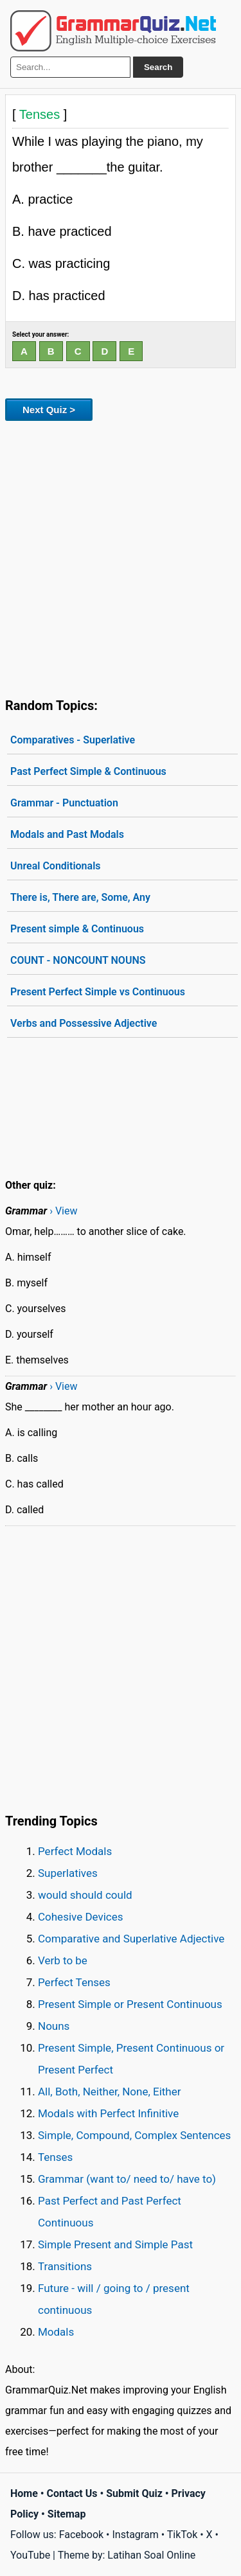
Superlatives (68, 1873)
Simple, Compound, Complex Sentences (134, 2135)
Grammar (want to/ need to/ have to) (127, 2178)
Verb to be (62, 1960)
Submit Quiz (134, 2493)
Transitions (65, 2266)
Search (158, 67)
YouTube (30, 2555)
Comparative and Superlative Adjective (131, 1938)
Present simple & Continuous (77, 929)
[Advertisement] (120, 556)
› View (63, 1211)
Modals (56, 2331)
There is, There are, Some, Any (80, 897)
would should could (85, 1894)
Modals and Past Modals (67, 834)
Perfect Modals (75, 1851)
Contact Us (72, 2493)
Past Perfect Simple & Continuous (88, 771)
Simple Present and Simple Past (115, 2244)
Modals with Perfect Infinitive (108, 2113)
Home (24, 2493)
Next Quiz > (48, 409)
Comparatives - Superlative (72, 740)
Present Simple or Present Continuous (130, 2004)
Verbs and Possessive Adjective (83, 1023)
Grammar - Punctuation (64, 803)
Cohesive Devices (80, 1916)
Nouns (53, 2026)
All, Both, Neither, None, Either (109, 2091)
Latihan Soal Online (151, 2555)
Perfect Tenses (74, 1982)
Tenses (55, 2157)
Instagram (135, 2534)
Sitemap (67, 2514)
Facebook (81, 2534)
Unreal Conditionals (55, 866)
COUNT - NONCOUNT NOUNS (78, 960)
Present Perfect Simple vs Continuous (97, 992)
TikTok (182, 2534)
